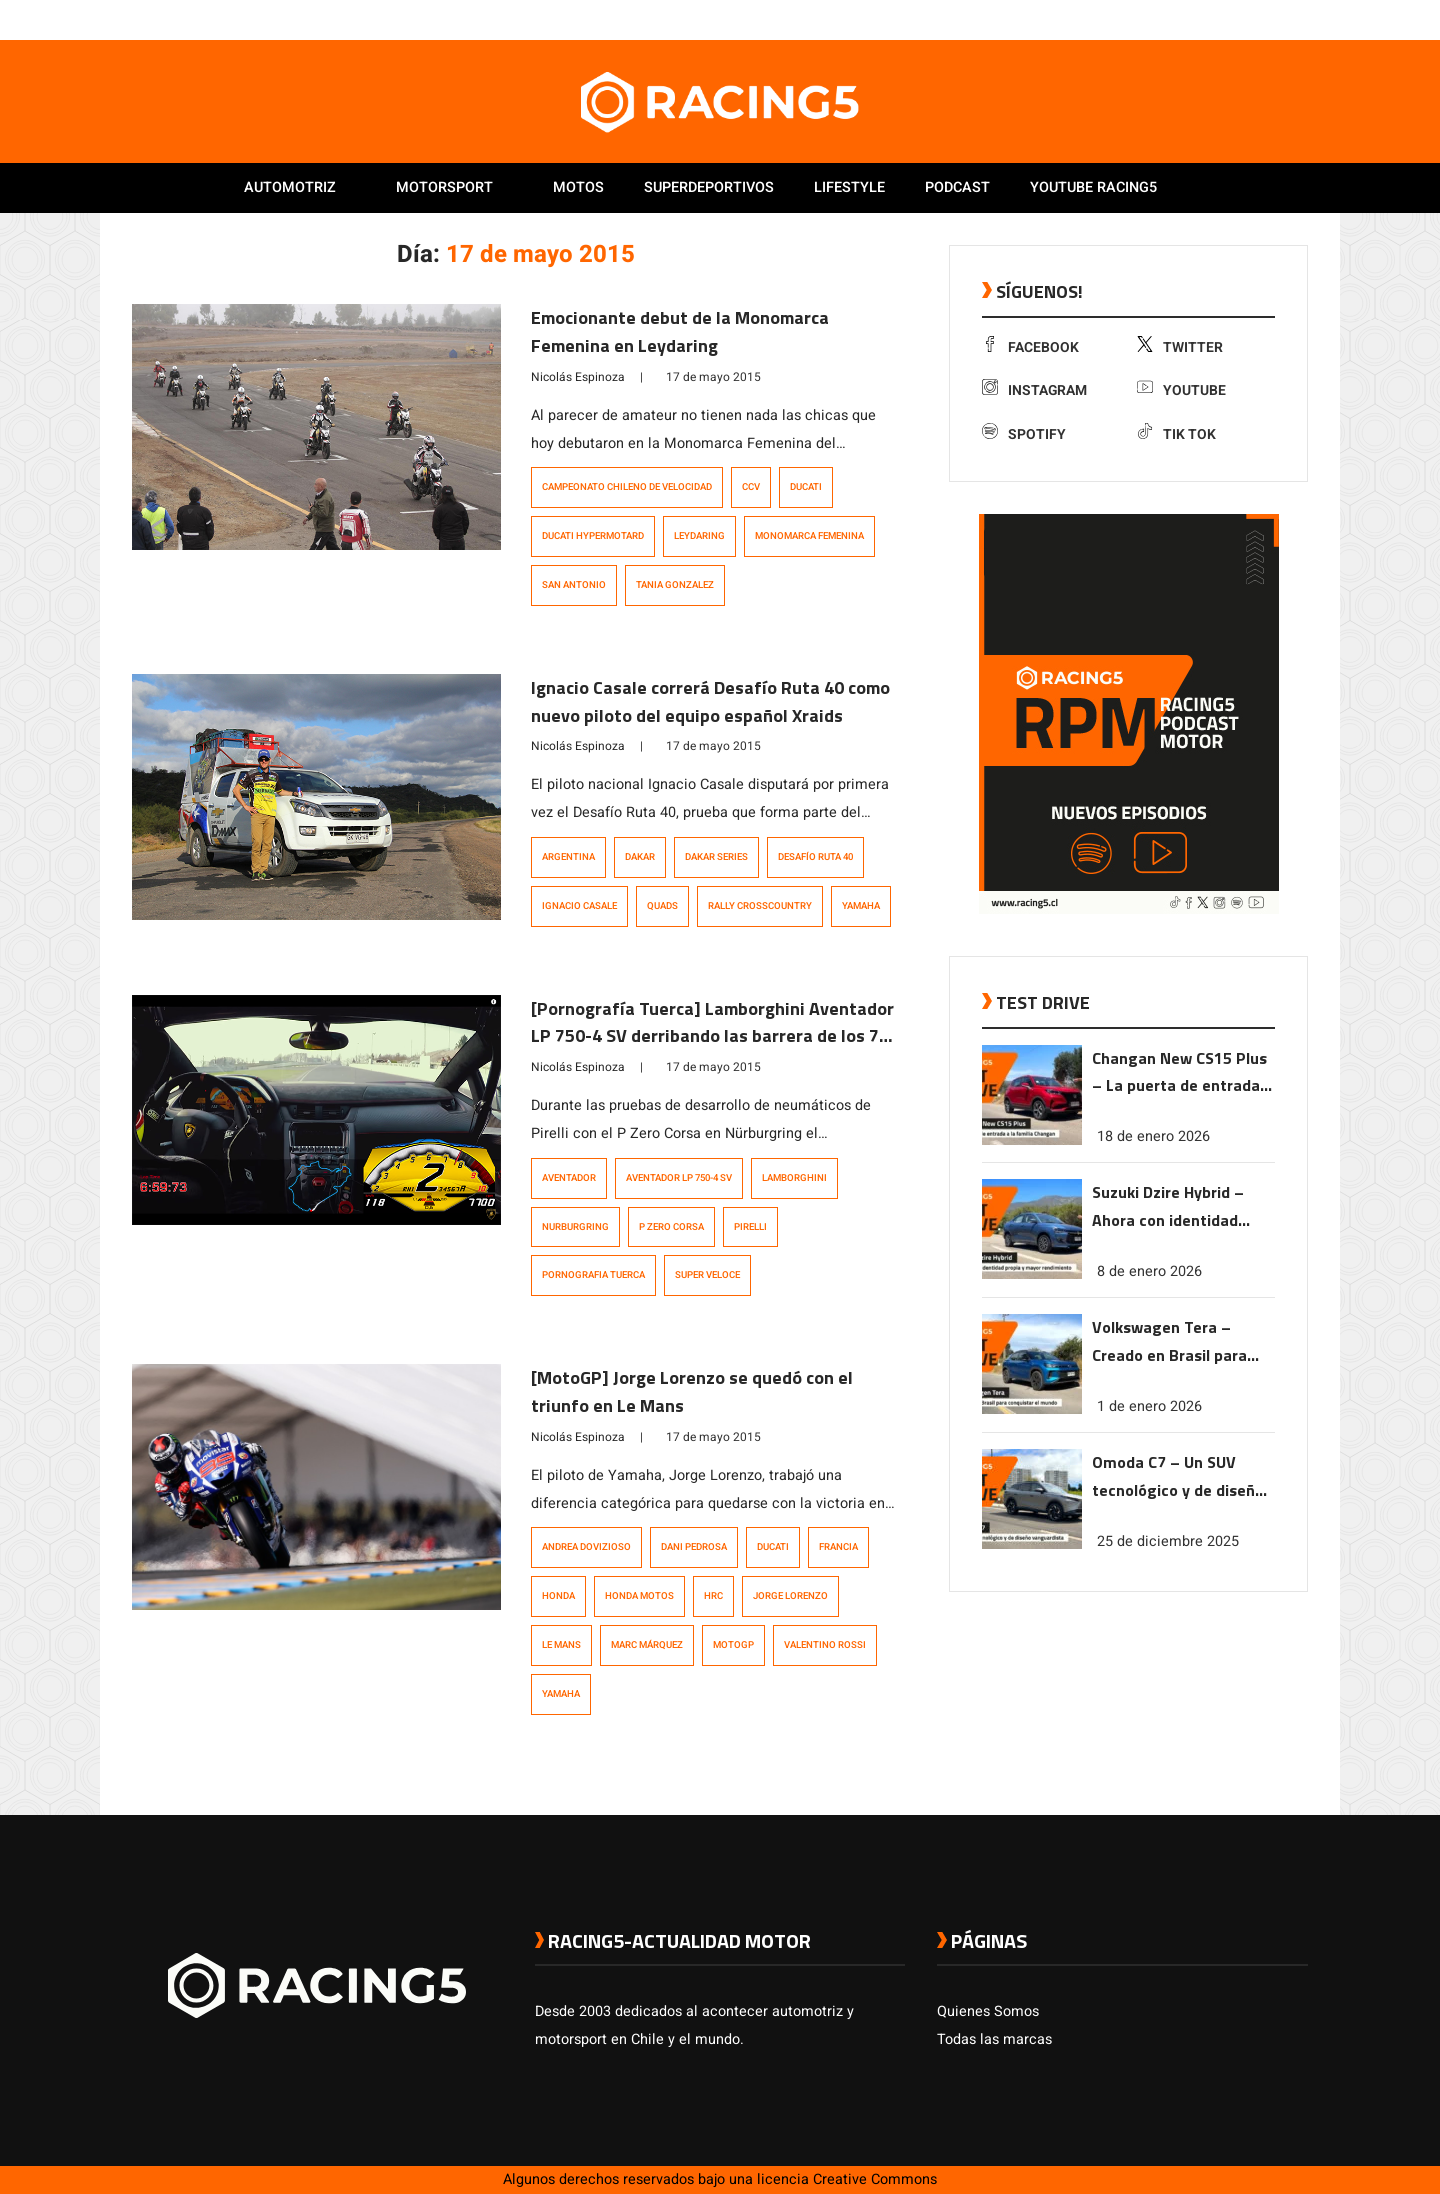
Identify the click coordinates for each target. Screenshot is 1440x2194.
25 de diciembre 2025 (1168, 1541)
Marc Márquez (647, 1645)
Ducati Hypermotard (593, 536)
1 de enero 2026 (1149, 1406)
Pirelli (750, 1227)
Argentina (568, 857)
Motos (578, 187)
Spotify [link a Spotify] (1024, 434)
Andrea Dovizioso (586, 1547)
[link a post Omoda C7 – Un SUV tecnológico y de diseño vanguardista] (1032, 1544)
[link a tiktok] (1298, 19)
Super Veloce (707, 1275)
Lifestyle (849, 187)
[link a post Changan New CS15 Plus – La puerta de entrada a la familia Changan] (1032, 1140)
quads (662, 906)
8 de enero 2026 (1149, 1271)
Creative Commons (875, 2179)
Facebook (1030, 347)
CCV (751, 487)
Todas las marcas (994, 2039)
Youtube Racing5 (1093, 187)
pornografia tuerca (593, 1275)
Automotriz (290, 187)
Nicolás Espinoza (578, 377)
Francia (838, 1547)
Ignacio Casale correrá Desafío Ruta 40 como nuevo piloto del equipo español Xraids (710, 701)
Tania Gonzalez (675, 585)
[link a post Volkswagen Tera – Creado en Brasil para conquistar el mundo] (1032, 1409)
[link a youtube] (1258, 19)
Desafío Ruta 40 (815, 857)
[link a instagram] (1238, 19)
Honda (558, 1596)
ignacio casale (579, 906)
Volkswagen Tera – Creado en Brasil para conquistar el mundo (1169, 1342)
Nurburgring (575, 1227)
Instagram (1034, 390)
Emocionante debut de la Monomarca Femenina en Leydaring (680, 331)
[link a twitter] (1218, 19)
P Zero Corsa (671, 1227)
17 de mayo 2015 (713, 377)
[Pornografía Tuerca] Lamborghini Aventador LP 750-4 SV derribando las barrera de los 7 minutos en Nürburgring (712, 1036)
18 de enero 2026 (1153, 1136)
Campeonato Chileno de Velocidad (627, 487)
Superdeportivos (709, 187)
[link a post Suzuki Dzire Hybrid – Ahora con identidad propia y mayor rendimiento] (1032, 1274)
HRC (713, 1596)
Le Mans (561, 1645)
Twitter (1180, 347)
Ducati (806, 487)
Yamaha (861, 906)
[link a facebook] (1198, 19)
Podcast (957, 187)
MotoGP (733, 1645)
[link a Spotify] (1278, 19)
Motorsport (444, 187)
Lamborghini (794, 1178)
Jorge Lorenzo (790, 1596)
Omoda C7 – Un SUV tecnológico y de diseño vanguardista (1178, 1477)
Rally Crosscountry (760, 906)
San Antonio (574, 585)
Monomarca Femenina (809, 536)
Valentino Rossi (825, 1645)
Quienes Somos (988, 2011)
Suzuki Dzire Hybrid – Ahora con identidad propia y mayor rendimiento (1168, 1207)
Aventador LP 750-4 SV (679, 1178)
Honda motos (639, 1596)
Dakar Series (716, 857)
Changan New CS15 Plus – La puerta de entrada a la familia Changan (1182, 1073)
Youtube (1181, 390)
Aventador (569, 1178)
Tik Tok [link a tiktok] (1176, 434)
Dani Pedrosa (694, 1547)
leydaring (699, 536)
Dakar (640, 857)
